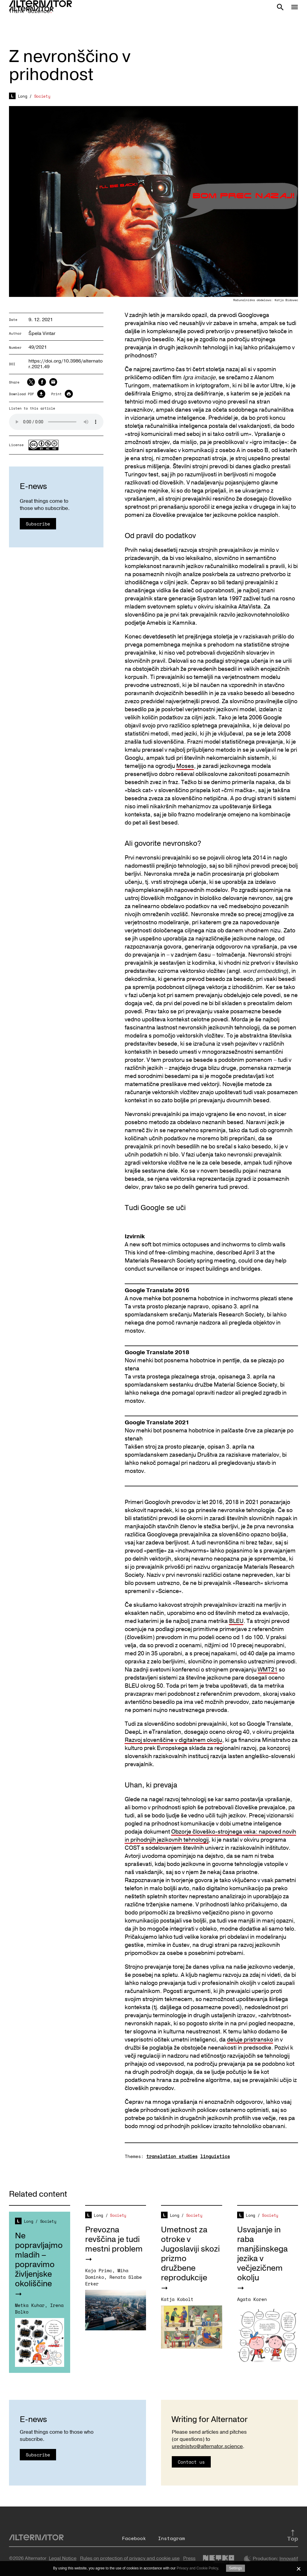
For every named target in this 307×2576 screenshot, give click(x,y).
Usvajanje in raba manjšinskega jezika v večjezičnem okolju (262, 2253)
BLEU (236, 1621)
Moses (185, 766)
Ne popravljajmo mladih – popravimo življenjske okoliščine (39, 2259)
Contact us (191, 2462)
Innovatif (288, 2559)
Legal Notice (62, 2558)
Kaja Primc (98, 2270)
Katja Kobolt (177, 2299)
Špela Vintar (41, 333)
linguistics (215, 2156)
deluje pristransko (250, 2040)
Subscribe (38, 523)
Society (42, 96)
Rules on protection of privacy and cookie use (130, 2558)
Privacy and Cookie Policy (197, 2568)
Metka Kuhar (30, 2305)
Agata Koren (252, 2299)
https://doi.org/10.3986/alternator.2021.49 (65, 364)
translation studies (172, 2156)
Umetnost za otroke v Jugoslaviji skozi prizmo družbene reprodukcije (190, 2253)
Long (22, 96)
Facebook (134, 2538)
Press (189, 2558)
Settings (235, 2568)
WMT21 (268, 1670)
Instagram (171, 2538)
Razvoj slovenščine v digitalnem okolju (173, 1740)
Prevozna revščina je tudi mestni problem (114, 2239)
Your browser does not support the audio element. (56, 422)
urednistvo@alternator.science (207, 2446)
